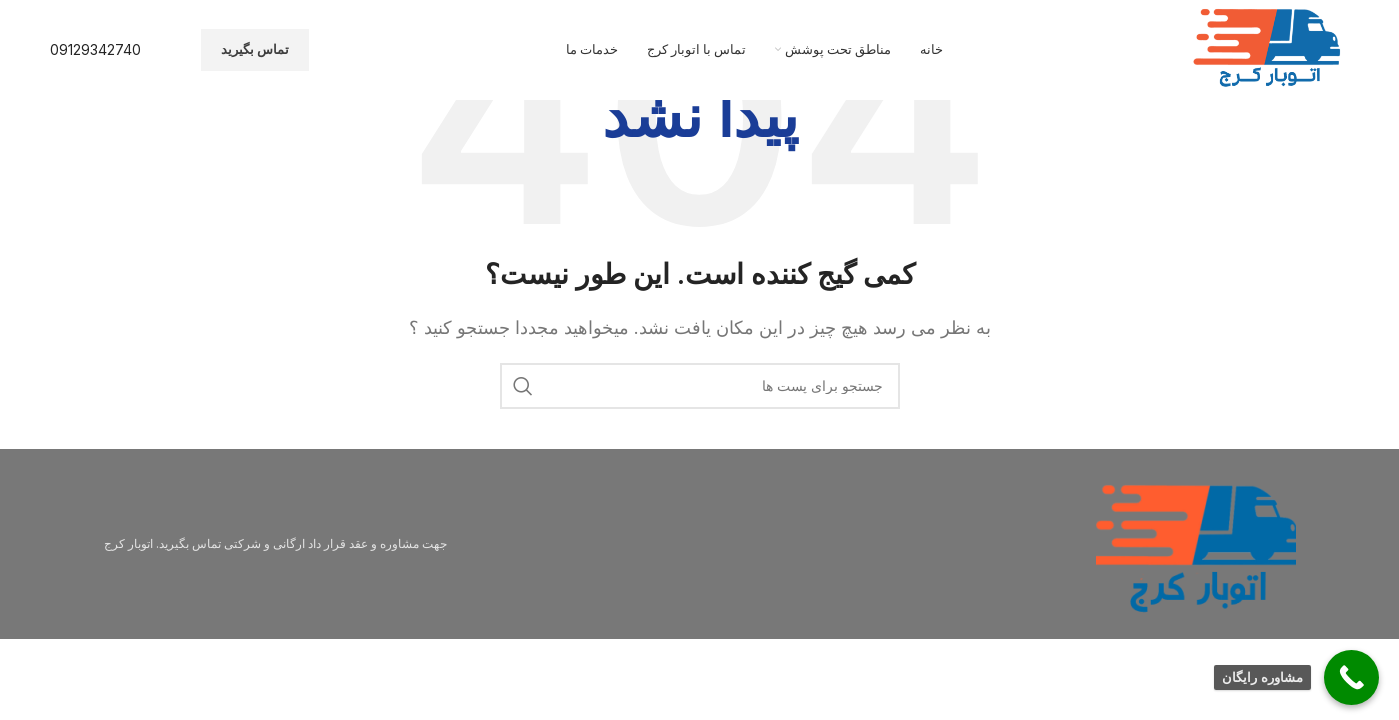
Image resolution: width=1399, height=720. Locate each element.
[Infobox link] (95, 50)
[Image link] (1196, 542)
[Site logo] (1269, 48)
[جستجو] (700, 386)
